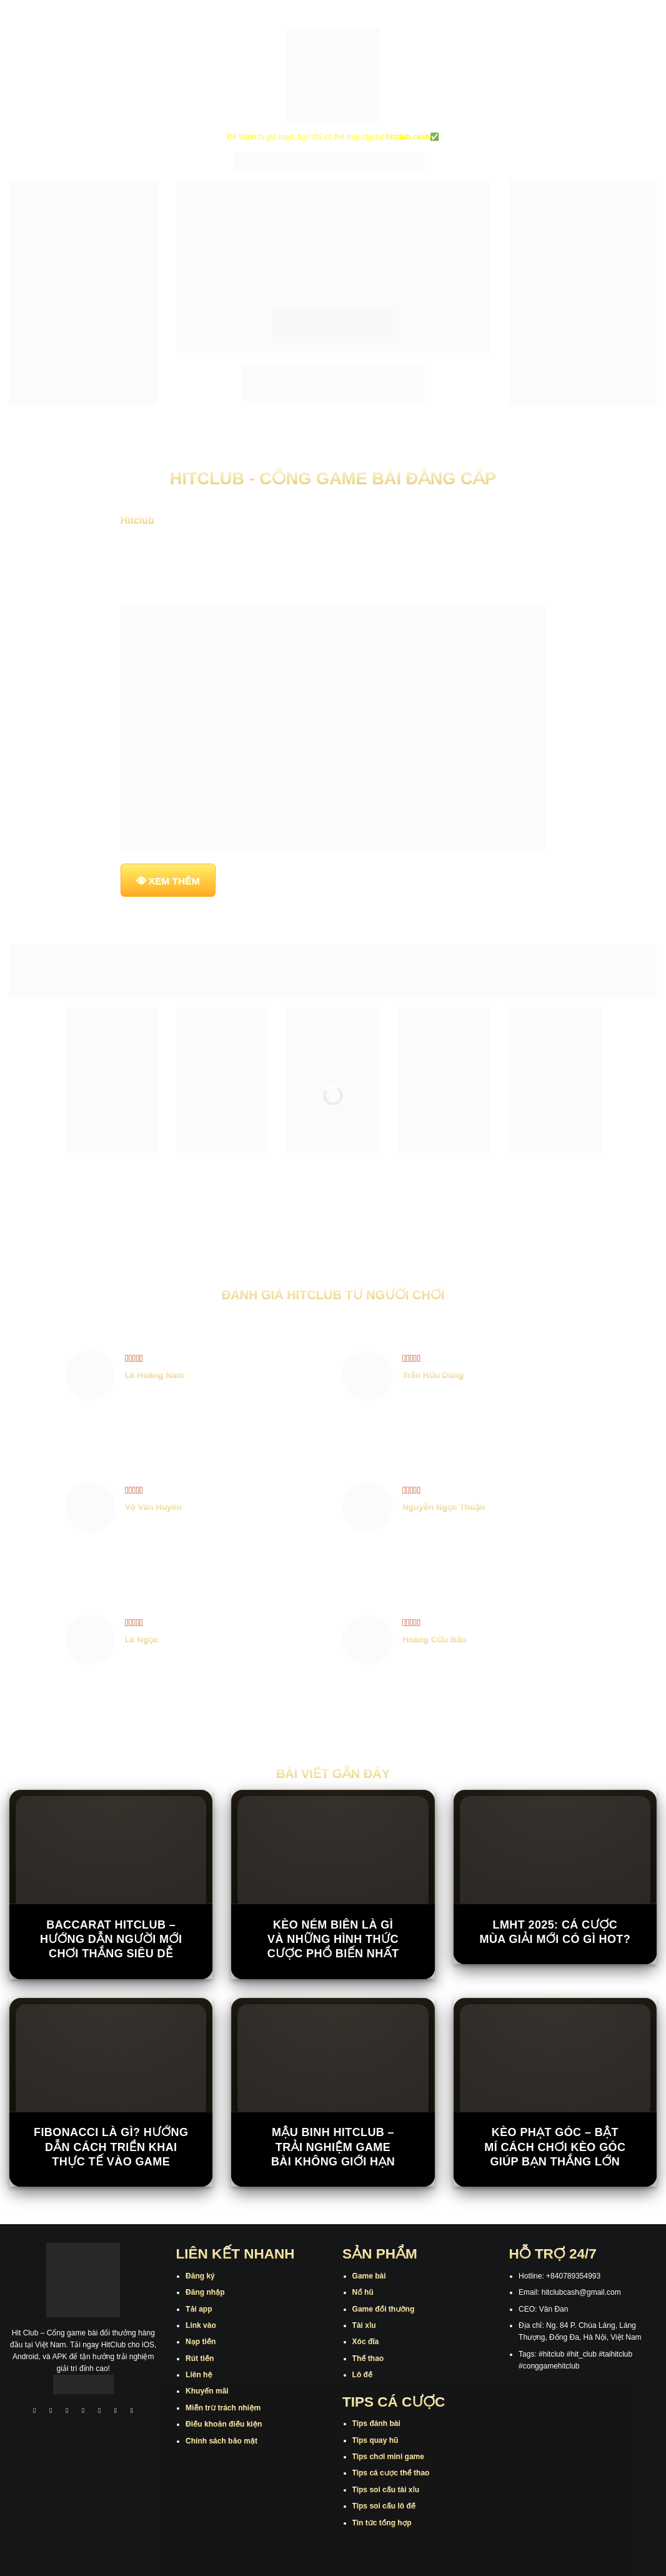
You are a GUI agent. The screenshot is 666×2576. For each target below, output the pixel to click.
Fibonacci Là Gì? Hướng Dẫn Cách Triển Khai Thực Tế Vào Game (111, 2147)
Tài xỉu (364, 2325)
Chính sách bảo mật (221, 2441)
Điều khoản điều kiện (224, 2424)
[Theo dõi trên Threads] (115, 2412)
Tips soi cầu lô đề (383, 2506)
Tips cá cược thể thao (391, 2473)
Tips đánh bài (376, 2423)
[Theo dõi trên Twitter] (99, 2412)
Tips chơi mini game (388, 2456)
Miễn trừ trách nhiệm (223, 2408)
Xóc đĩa (365, 2341)
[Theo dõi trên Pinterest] (131, 2412)
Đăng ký (200, 2276)
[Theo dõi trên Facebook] (34, 2412)
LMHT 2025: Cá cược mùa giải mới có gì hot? (555, 1932)
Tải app (199, 2309)
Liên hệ (199, 2374)
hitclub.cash (408, 136)
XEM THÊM (174, 881)
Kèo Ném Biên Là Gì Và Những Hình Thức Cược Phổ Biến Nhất (333, 1939)
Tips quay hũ (375, 2440)
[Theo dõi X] (83, 2412)
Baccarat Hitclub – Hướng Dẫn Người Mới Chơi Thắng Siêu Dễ (111, 1939)
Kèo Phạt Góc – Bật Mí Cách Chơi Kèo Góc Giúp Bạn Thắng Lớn (554, 2147)
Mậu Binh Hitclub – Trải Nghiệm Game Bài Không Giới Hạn (333, 2147)
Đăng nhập (205, 2292)
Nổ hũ (363, 2292)
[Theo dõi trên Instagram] (51, 2412)
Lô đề (362, 2374)
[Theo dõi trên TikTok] (67, 2412)
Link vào (201, 2325)
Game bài (369, 2276)
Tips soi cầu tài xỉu (385, 2489)
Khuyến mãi (207, 2391)
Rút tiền (200, 2358)
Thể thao (368, 2358)
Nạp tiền (201, 2341)
